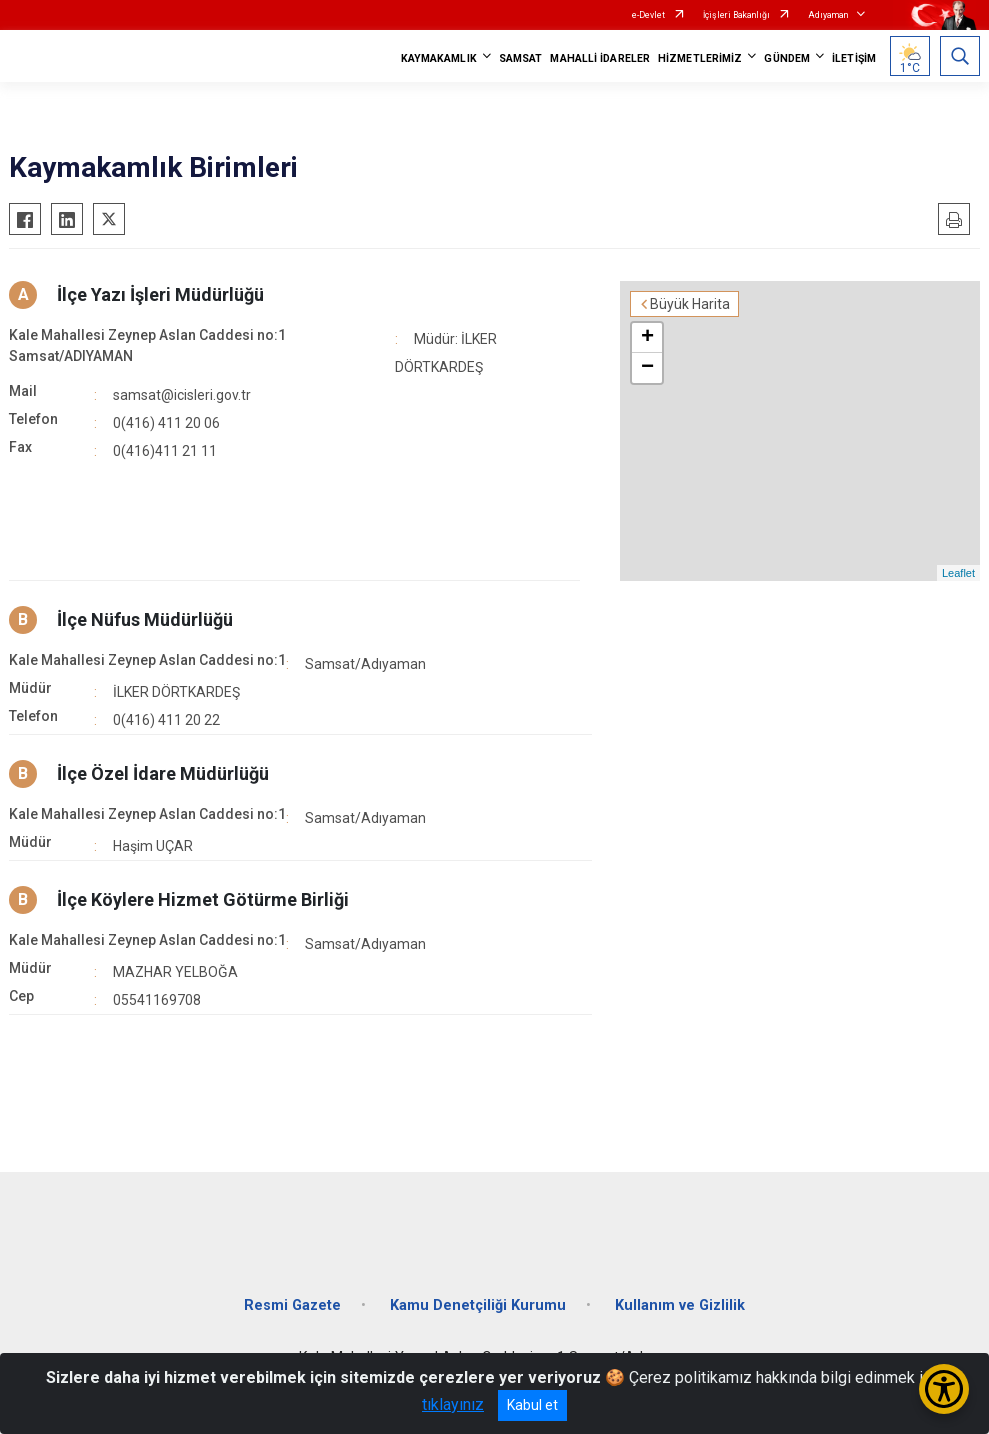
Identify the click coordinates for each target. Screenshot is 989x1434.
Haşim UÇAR (153, 846)
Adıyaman (828, 15)
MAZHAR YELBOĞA (175, 972)
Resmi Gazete (292, 1305)
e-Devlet (648, 15)
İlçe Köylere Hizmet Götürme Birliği (203, 899)
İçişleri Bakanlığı (736, 15)
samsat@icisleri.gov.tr (182, 395)
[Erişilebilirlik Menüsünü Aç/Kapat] (944, 1389)
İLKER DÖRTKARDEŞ (176, 692)
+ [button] (647, 338)
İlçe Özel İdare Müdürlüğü (163, 773)
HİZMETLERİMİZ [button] (700, 58)
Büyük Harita (690, 304)
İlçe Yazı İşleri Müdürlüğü (160, 294)
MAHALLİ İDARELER (600, 58)
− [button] (647, 368)
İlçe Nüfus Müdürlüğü (145, 619)
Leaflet (958, 573)
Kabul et (532, 1405)
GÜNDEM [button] (787, 58)
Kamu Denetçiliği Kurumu (478, 1305)
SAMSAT (521, 58)
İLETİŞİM (854, 58)
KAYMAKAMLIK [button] (439, 58)
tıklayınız (453, 1404)
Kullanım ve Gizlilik (680, 1305)
